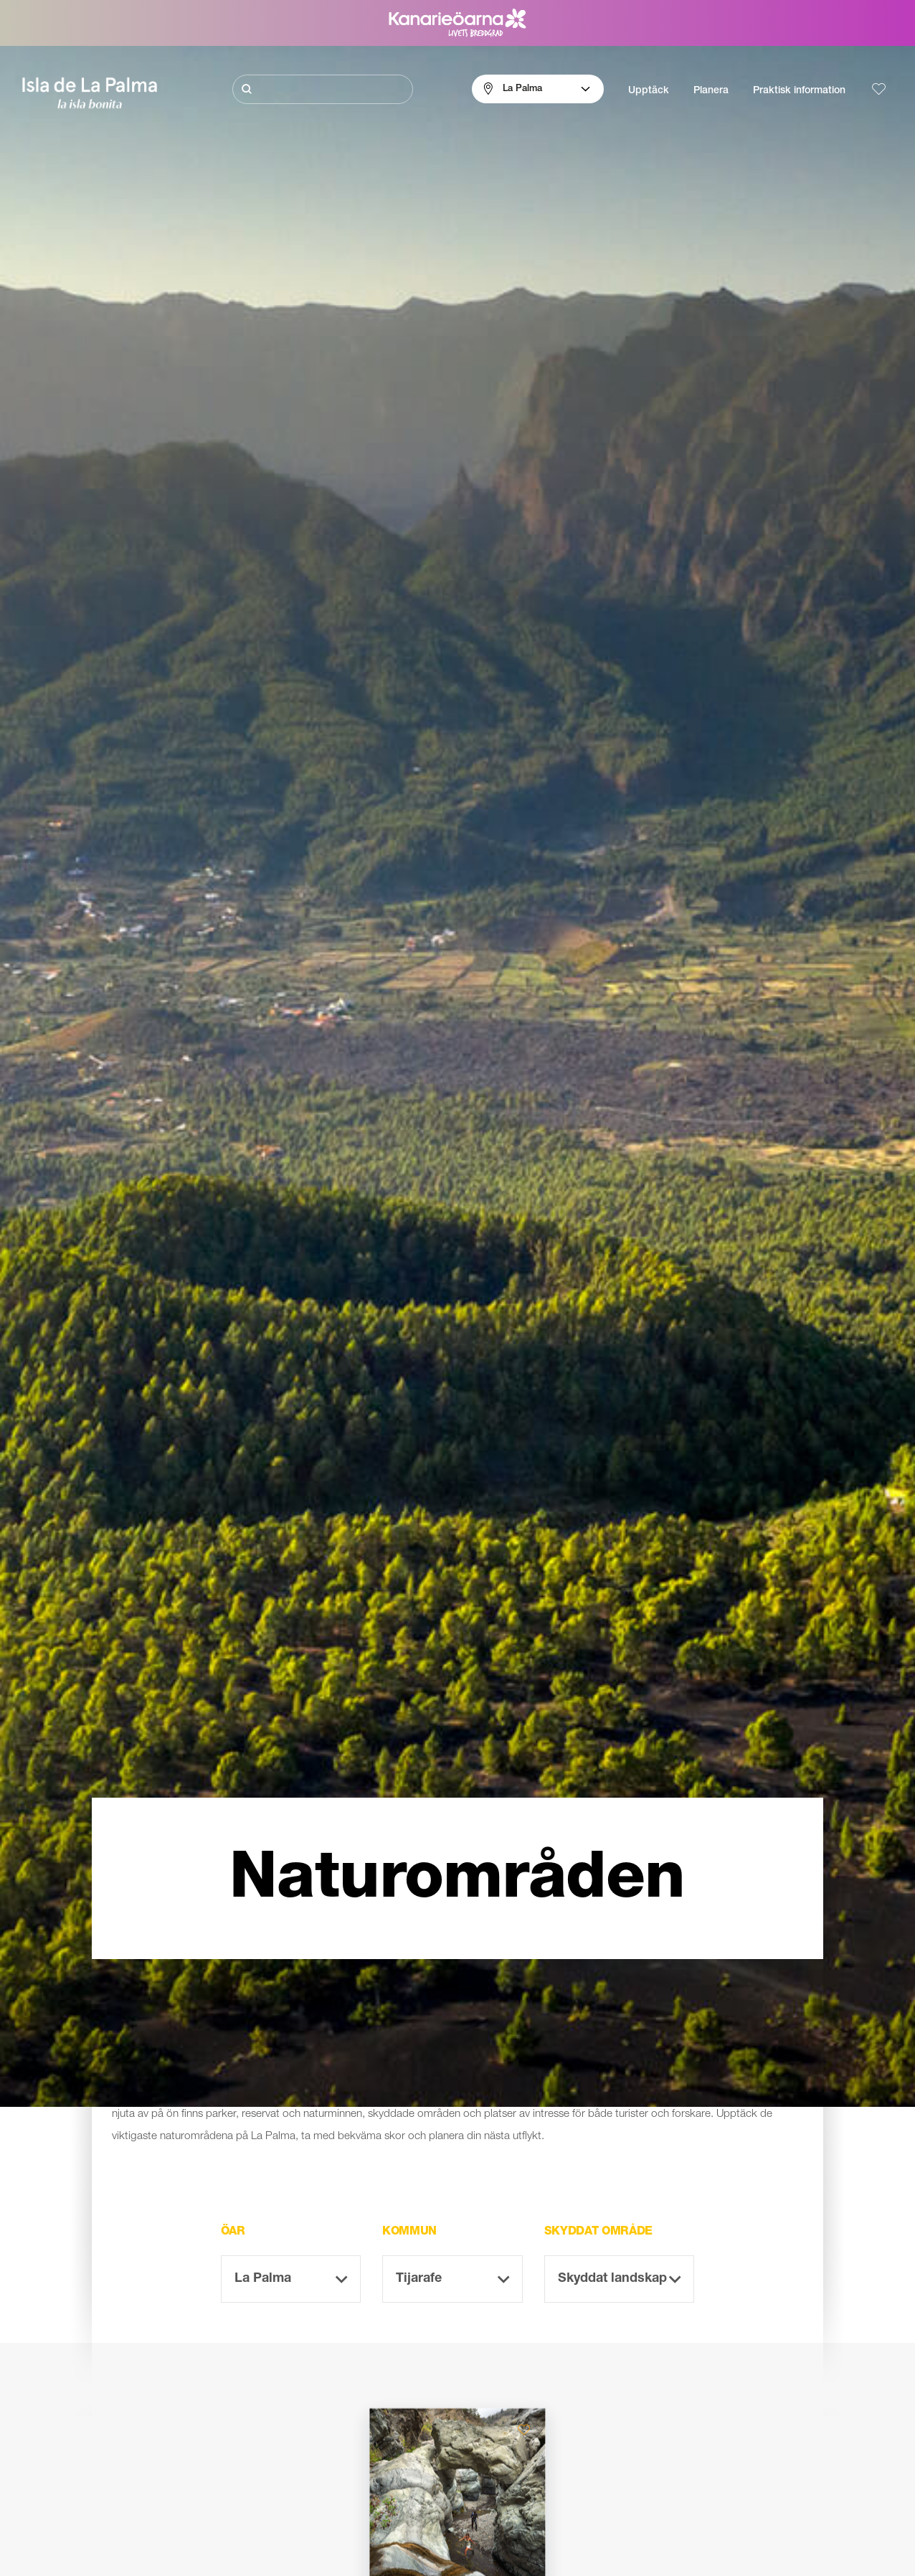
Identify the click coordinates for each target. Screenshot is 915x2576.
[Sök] (322, 89)
